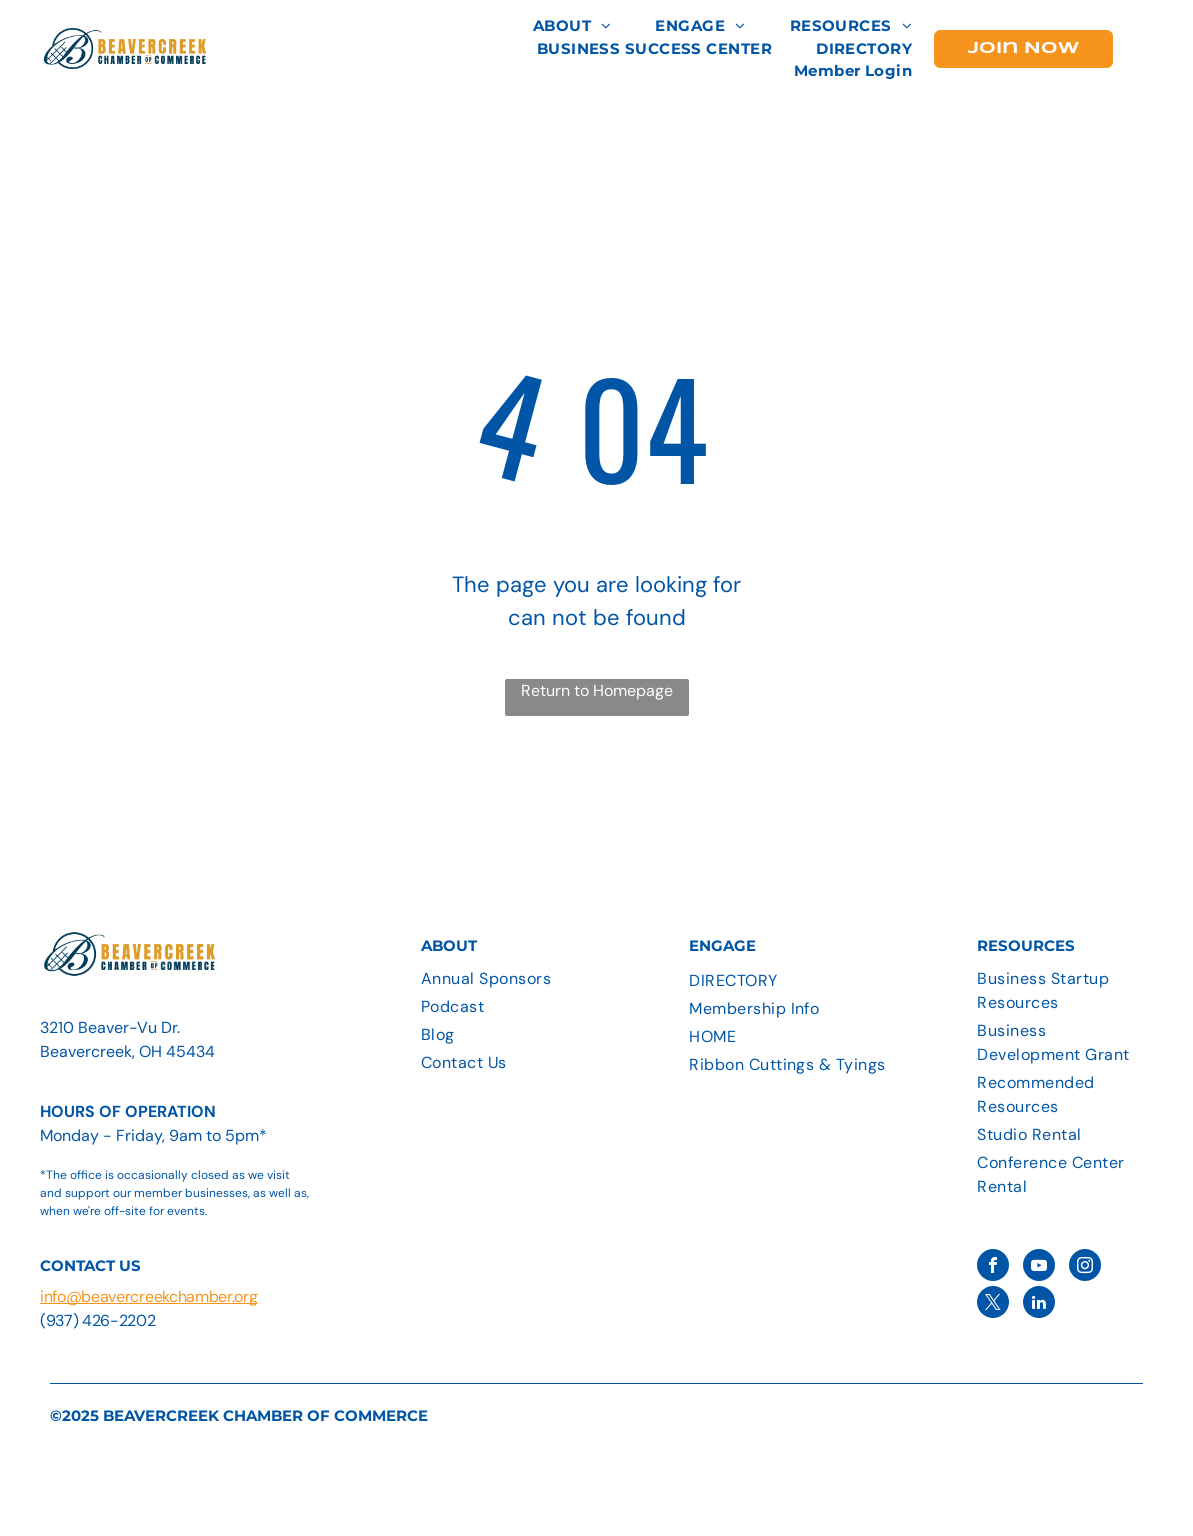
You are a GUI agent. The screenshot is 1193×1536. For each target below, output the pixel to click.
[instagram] (1085, 1267)
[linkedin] (1039, 1304)
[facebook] (993, 1267)
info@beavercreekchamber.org (148, 1296)
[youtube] (1039, 1267)
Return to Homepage (597, 690)
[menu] (1149, 44)
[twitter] (993, 1304)
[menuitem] (572, 26)
